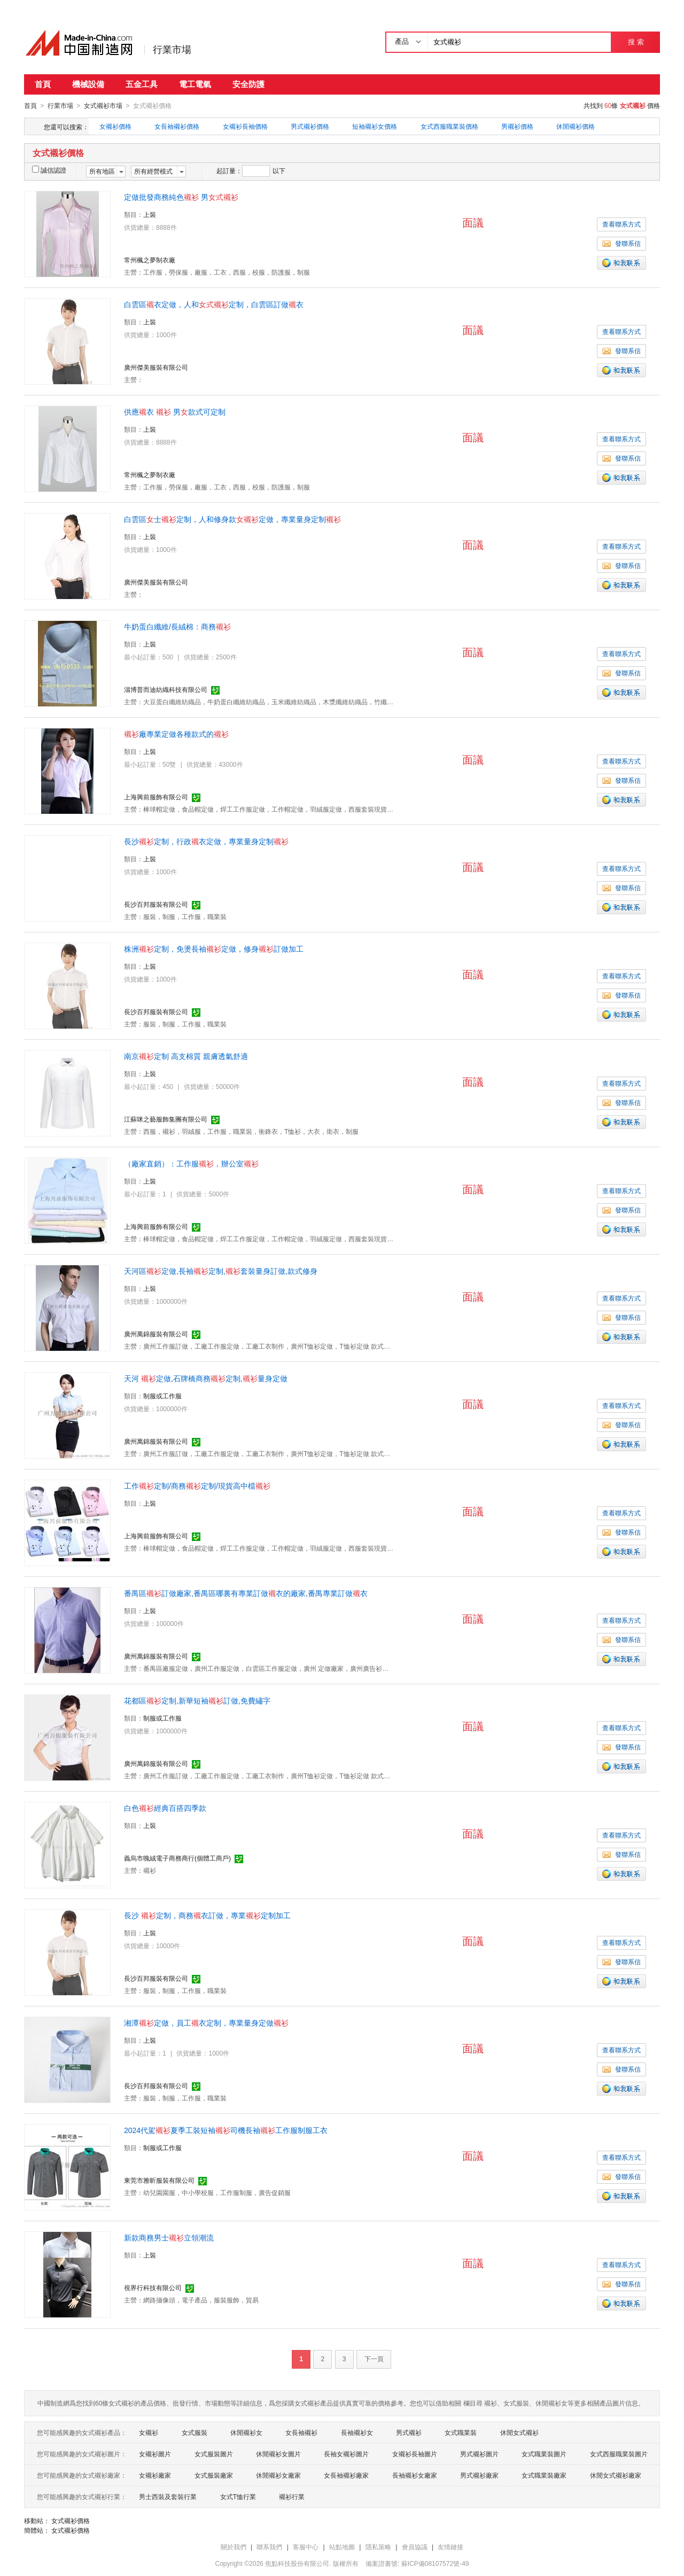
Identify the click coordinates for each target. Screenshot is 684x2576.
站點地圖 (342, 2546)
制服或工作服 (162, 1395)
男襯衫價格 (517, 126)
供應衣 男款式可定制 (175, 411)
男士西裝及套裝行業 (168, 2496)
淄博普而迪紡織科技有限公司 (165, 689)
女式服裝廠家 (214, 2475)
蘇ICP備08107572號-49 (435, 2563)
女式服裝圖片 (214, 2453)
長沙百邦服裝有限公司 (156, 904)
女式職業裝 (461, 2432)
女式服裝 (194, 2432)
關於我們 (233, 2546)
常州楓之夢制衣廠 (149, 259)
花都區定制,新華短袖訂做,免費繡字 (197, 1700)
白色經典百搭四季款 (165, 1807)
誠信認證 (49, 170)
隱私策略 (378, 2546)
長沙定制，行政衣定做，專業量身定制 (206, 841)
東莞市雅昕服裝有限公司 (159, 2180)
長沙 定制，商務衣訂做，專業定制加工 (207, 1915)
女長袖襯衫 (301, 2432)
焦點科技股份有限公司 (297, 2563)
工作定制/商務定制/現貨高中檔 (197, 1485)
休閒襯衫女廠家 (278, 2475)
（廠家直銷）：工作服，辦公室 (191, 1163)
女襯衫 (148, 2432)
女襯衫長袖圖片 (414, 2453)
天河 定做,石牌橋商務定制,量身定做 (205, 1378)
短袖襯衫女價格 (374, 126)
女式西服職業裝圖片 (619, 2453)
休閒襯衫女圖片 (278, 2453)
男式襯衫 (409, 2432)
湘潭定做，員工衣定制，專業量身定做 (206, 2022)
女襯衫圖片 (155, 2453)
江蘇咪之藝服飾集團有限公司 (165, 1119)
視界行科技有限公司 (153, 2287)
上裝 (149, 214)
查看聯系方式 (621, 224)
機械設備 (88, 84)
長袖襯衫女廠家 (414, 2475)
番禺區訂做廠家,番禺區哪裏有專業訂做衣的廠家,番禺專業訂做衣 (246, 1593)
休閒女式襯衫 (519, 2432)
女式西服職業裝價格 (449, 126)
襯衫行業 (292, 2496)
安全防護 (248, 84)
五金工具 (142, 84)
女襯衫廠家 (155, 2475)
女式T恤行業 (238, 2496)
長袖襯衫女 (357, 2432)
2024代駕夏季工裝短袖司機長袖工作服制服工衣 (226, 2130)
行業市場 (172, 49)
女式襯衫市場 (103, 106)
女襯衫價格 (115, 126)
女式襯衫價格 (70, 2520)
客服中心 (305, 2546)
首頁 (43, 84)
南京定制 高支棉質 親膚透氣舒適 (186, 1056)
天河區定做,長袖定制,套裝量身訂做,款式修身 (220, 1270)
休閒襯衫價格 (575, 126)
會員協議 (415, 2546)
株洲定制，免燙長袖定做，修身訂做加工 (214, 948)
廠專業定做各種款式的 (176, 733)
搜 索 (635, 42)
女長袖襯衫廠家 (346, 2475)
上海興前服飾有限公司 (156, 796)
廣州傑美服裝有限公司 (156, 367)
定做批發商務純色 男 (181, 196)
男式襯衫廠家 (479, 2475)
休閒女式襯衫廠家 (615, 2475)
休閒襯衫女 (246, 2432)
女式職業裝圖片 (544, 2453)
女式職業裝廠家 (544, 2475)
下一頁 (374, 2358)
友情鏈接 (450, 2546)
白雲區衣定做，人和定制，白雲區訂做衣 (214, 304)
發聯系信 (621, 243)
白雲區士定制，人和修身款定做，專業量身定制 (232, 519)
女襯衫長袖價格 (245, 126)
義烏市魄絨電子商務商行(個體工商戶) (177, 1858)
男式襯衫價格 (310, 126)
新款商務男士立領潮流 (169, 2237)
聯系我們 (269, 2546)
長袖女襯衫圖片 (346, 2453)
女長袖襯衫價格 (176, 126)
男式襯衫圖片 (479, 2453)
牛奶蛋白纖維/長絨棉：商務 (177, 626)
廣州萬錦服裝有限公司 (156, 1333)
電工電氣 (195, 84)
